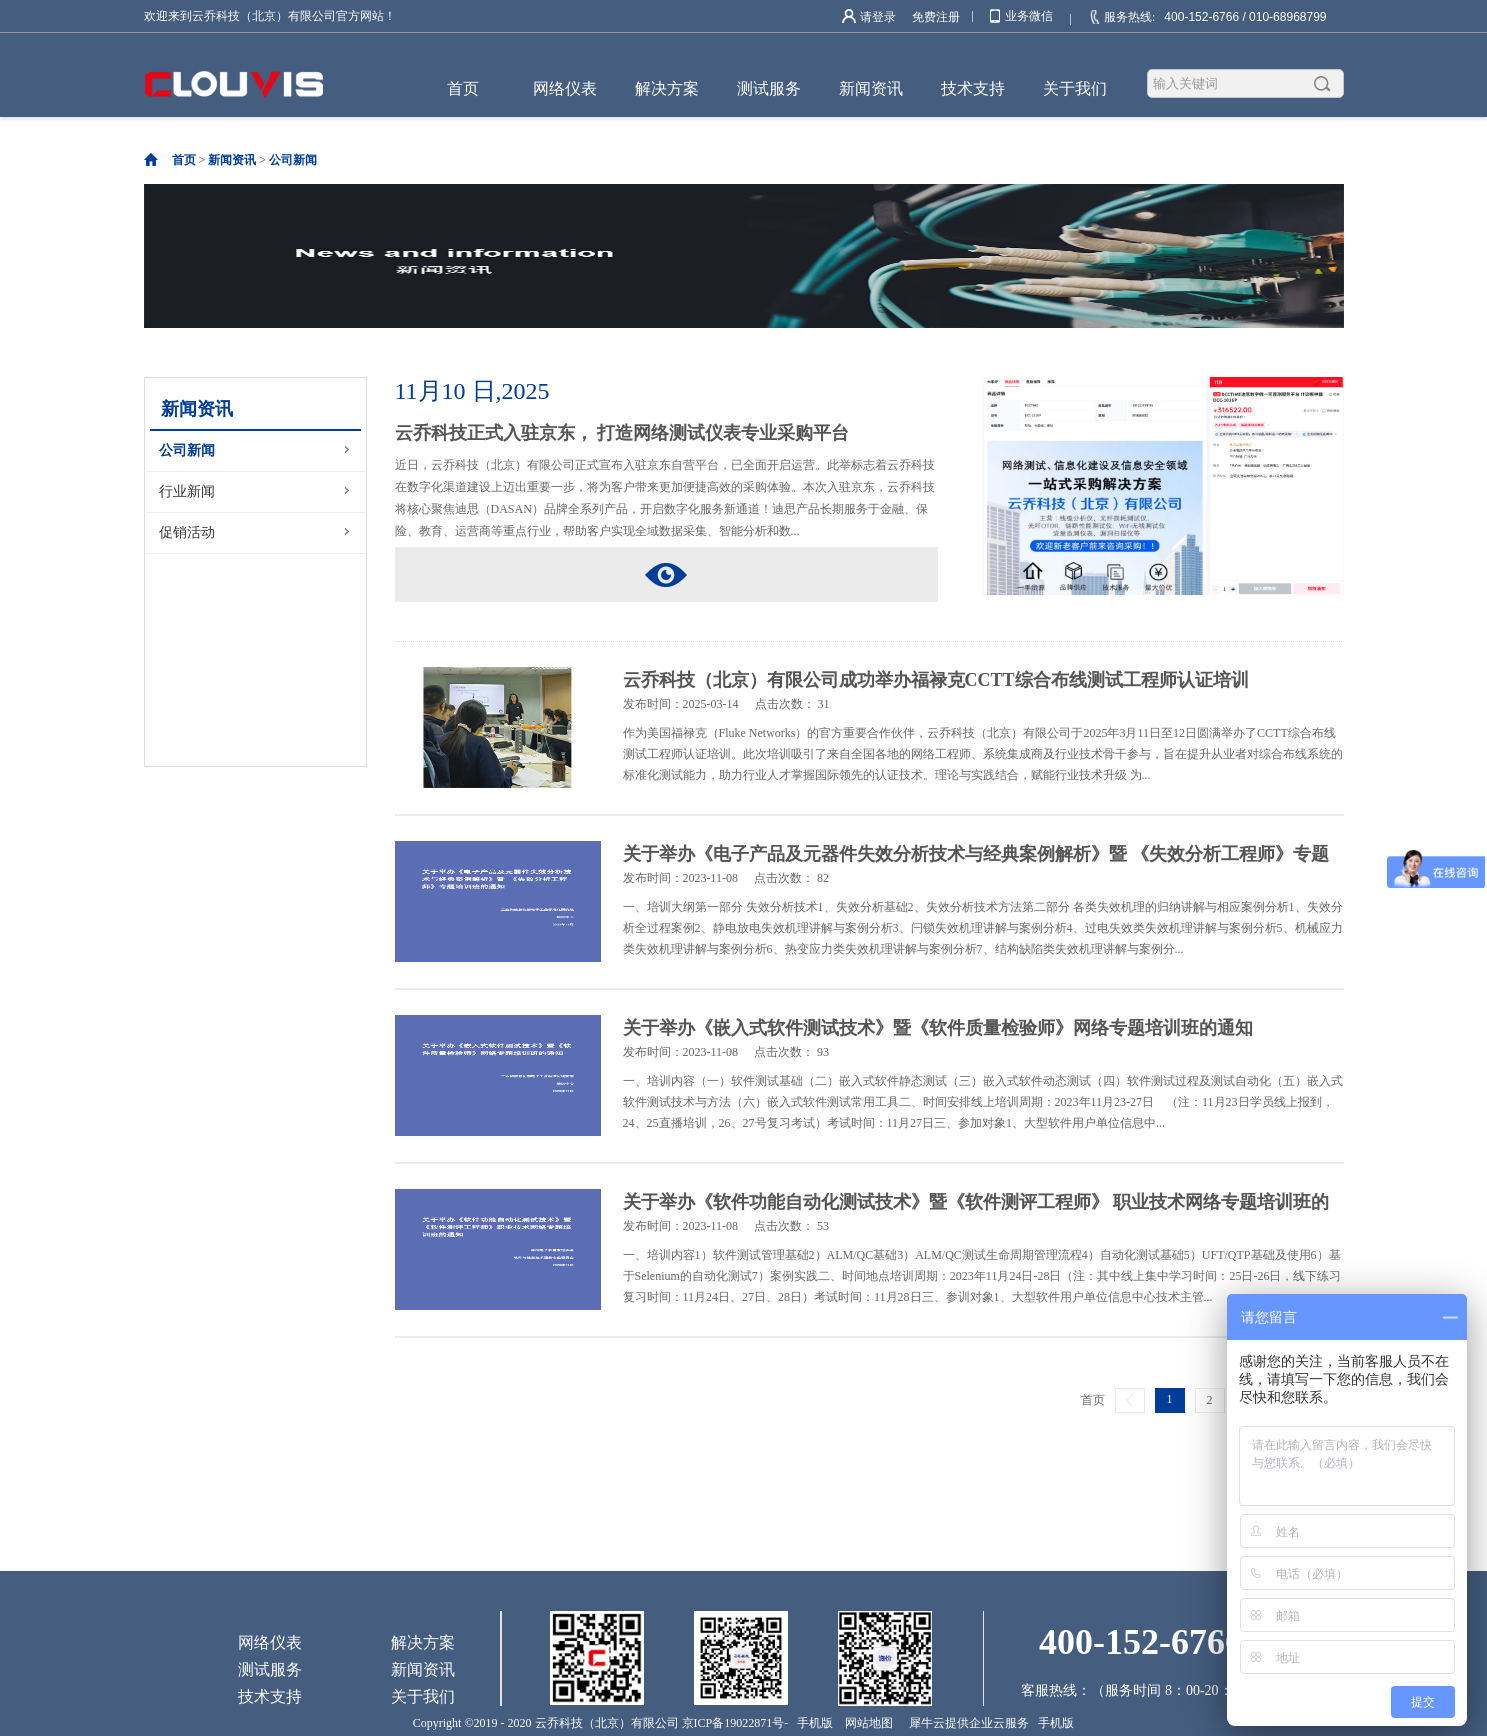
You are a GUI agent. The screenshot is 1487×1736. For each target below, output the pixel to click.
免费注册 (936, 17)
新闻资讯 (232, 160)
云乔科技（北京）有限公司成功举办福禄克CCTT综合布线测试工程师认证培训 (936, 680)
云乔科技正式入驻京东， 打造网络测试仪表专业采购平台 (622, 433)
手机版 (812, 1723)
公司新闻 (293, 160)
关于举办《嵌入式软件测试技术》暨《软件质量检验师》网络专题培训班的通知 (938, 1028)
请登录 (878, 17)
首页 (463, 88)
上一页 (1130, 1400)
